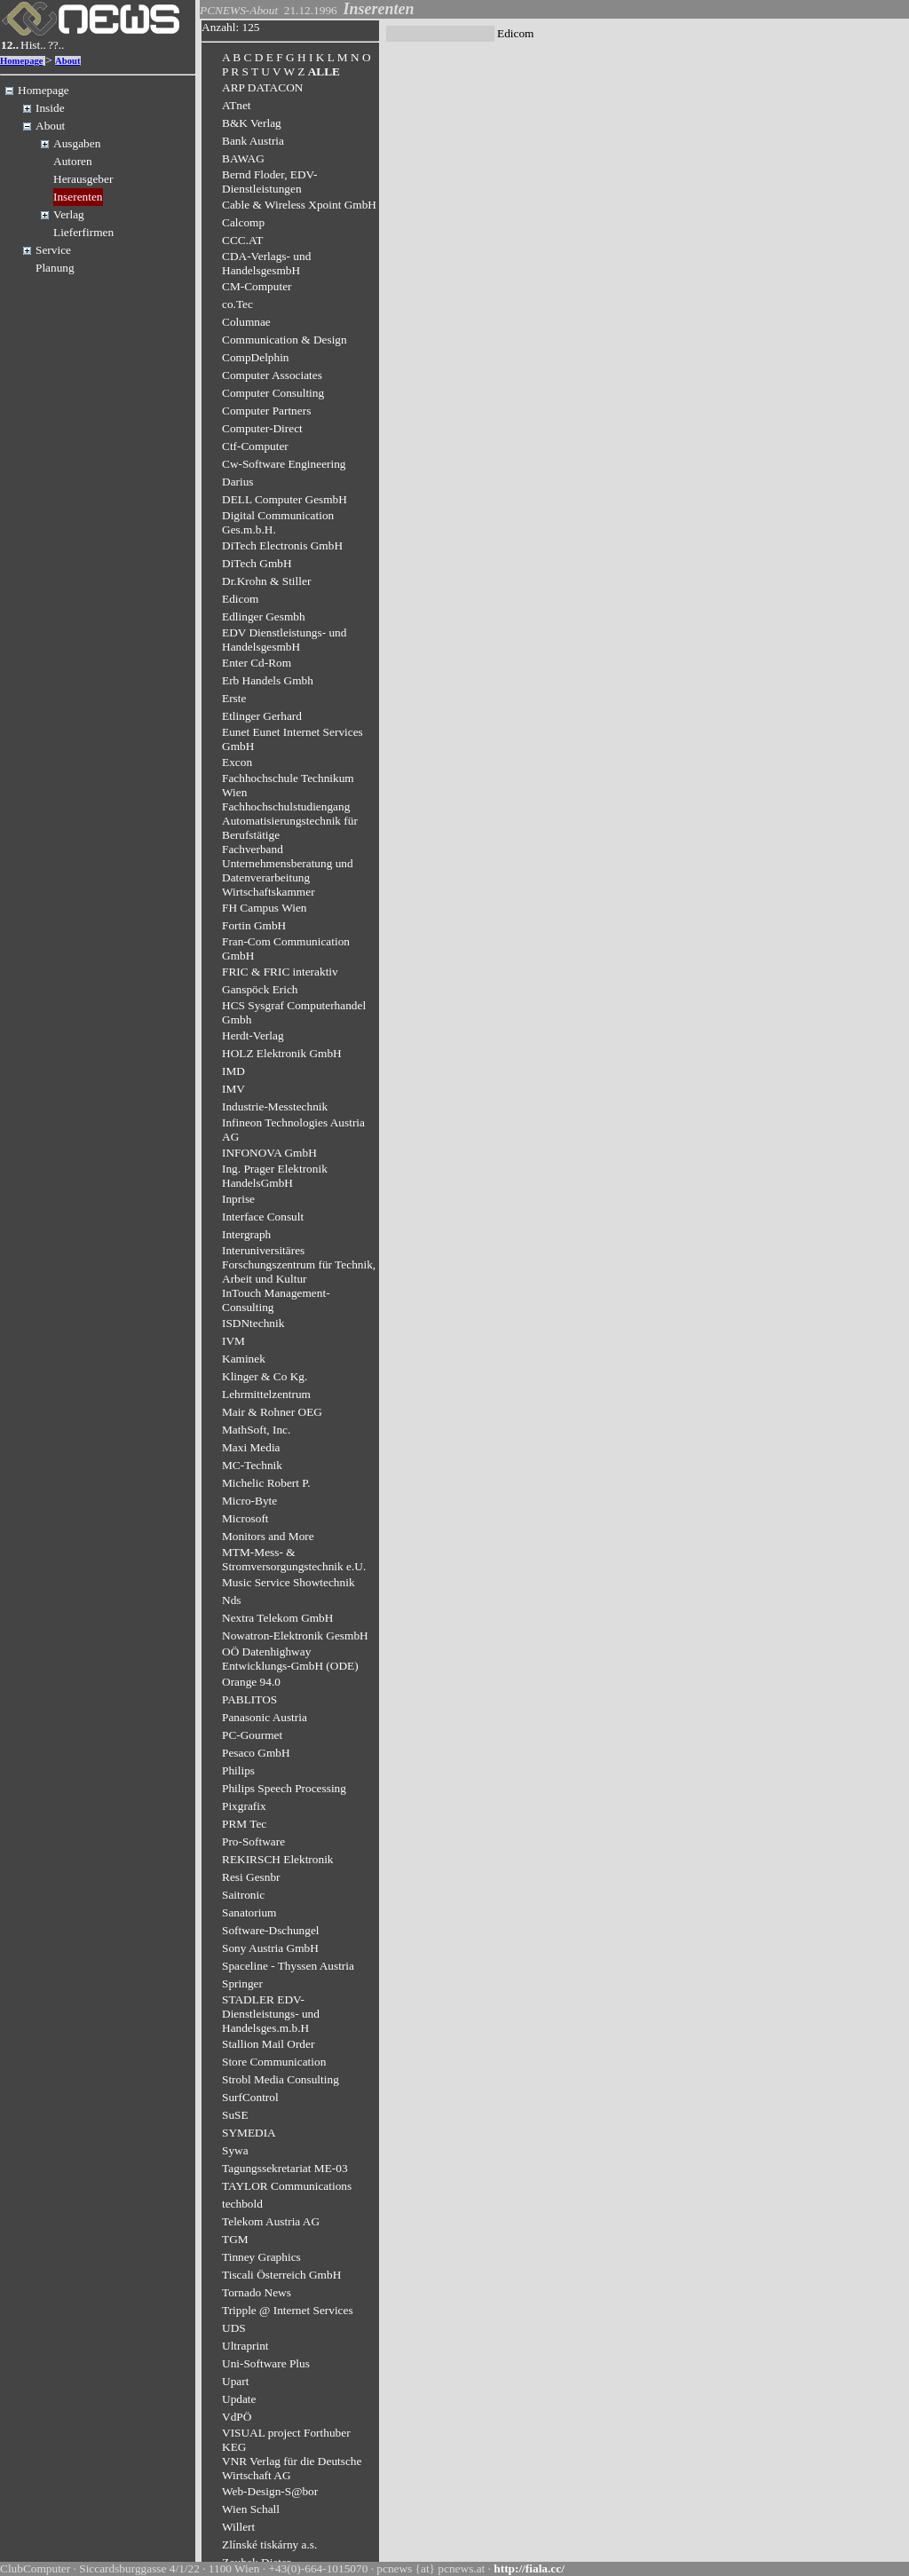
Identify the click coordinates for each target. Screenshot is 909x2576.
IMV (233, 1088)
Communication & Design (284, 339)
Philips (238, 1770)
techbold (242, 2203)
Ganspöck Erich (260, 989)
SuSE (235, 2115)
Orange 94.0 (251, 1681)
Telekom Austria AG (271, 2221)
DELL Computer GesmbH (284, 499)
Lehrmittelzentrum (266, 1394)
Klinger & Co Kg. (264, 1376)
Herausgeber (83, 179)
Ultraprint (245, 2345)
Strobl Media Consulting (280, 2079)
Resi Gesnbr (251, 1877)
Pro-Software (253, 1841)
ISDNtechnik (253, 1323)
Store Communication (274, 2061)
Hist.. (33, 44)
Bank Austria (253, 140)
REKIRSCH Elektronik (278, 1859)
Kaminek (243, 1358)
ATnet (236, 105)
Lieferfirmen (83, 232)
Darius (238, 481)
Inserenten (78, 196)
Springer (242, 1983)
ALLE (324, 71)
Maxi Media (251, 1447)
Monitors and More (268, 1536)
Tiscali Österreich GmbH (281, 2274)
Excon (237, 762)
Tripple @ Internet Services (287, 2310)
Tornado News (256, 2292)
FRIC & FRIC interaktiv (280, 971)
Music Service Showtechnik (288, 1582)
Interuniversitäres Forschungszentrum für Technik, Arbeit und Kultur (298, 1264)
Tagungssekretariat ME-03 (285, 2168)
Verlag (68, 214)
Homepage (21, 61)
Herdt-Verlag (253, 1035)
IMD (233, 1071)
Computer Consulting (273, 392)
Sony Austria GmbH (270, 1948)
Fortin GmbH (254, 925)
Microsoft (245, 1518)
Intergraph (246, 1234)
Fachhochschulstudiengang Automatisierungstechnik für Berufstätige (290, 821)
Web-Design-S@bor (270, 2491)
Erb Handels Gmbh (267, 680)
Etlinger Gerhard (262, 716)
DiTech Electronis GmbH (282, 545)
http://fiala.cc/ (529, 2568)
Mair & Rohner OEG (272, 1411)
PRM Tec (244, 1823)
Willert (238, 2526)
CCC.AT (242, 240)
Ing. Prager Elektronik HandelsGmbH (275, 1175)
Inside (50, 108)
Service (53, 250)
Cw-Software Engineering (284, 463)
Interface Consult (263, 1216)
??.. (56, 44)
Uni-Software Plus (266, 2363)
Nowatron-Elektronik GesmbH (295, 1635)
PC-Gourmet (252, 1735)
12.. (10, 44)
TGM (235, 2239)
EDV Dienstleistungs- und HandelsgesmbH (284, 639)
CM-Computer (257, 286)
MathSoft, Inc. (256, 1429)
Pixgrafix (244, 1806)
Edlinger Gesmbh (263, 616)
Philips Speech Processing (284, 1788)
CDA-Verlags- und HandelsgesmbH (266, 263)
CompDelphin (255, 357)
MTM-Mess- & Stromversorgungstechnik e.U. (294, 1559)
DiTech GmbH (257, 563)
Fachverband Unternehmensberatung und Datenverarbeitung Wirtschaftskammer (287, 870)
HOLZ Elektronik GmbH (282, 1053)
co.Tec (237, 304)
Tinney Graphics (261, 2257)
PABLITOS (249, 1699)
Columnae (246, 321)
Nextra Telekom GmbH (277, 1617)
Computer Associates (272, 375)
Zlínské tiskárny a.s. (269, 2544)
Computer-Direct (262, 428)
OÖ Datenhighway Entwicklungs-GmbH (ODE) (290, 1658)
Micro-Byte (249, 1500)
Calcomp (243, 222)
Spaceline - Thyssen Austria (288, 1965)
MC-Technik (252, 1465)
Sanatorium (249, 1912)
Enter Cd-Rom (256, 662)
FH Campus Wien (264, 907)
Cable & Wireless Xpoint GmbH (299, 204)
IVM (233, 1340)
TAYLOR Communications (287, 2186)
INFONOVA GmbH (269, 1152)
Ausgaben (76, 143)
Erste (234, 698)
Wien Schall (251, 2509)
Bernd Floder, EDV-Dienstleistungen (269, 181)
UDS (234, 2328)
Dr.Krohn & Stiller (266, 581)
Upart (235, 2381)
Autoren (72, 161)
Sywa (235, 2150)
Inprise (238, 1198)
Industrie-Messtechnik (275, 1106)
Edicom (240, 598)
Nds (231, 1600)
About (67, 61)
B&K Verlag (251, 123)
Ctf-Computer (255, 446)
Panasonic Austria (264, 1717)
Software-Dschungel (271, 1930)
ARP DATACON (262, 87)
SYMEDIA (249, 2132)
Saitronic (243, 1894)
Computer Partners (266, 410)
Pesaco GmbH (256, 1752)
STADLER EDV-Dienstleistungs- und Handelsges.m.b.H (271, 2014)
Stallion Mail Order (268, 2044)
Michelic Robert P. (266, 1482)
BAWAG (243, 158)
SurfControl (250, 2097)
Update (239, 2399)
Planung (55, 267)
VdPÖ (236, 2416)
